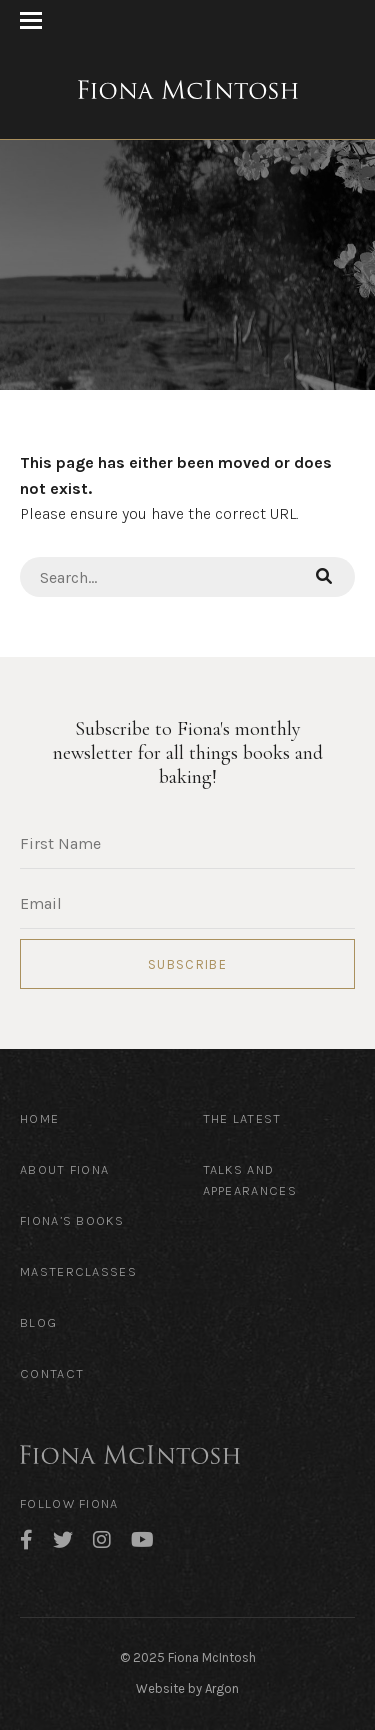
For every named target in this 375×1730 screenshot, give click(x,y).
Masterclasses (78, 1271)
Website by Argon (187, 1688)
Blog (38, 1322)
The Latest (242, 1118)
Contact (52, 1373)
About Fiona (64, 1169)
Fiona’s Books (72, 1220)
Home (39, 1118)
